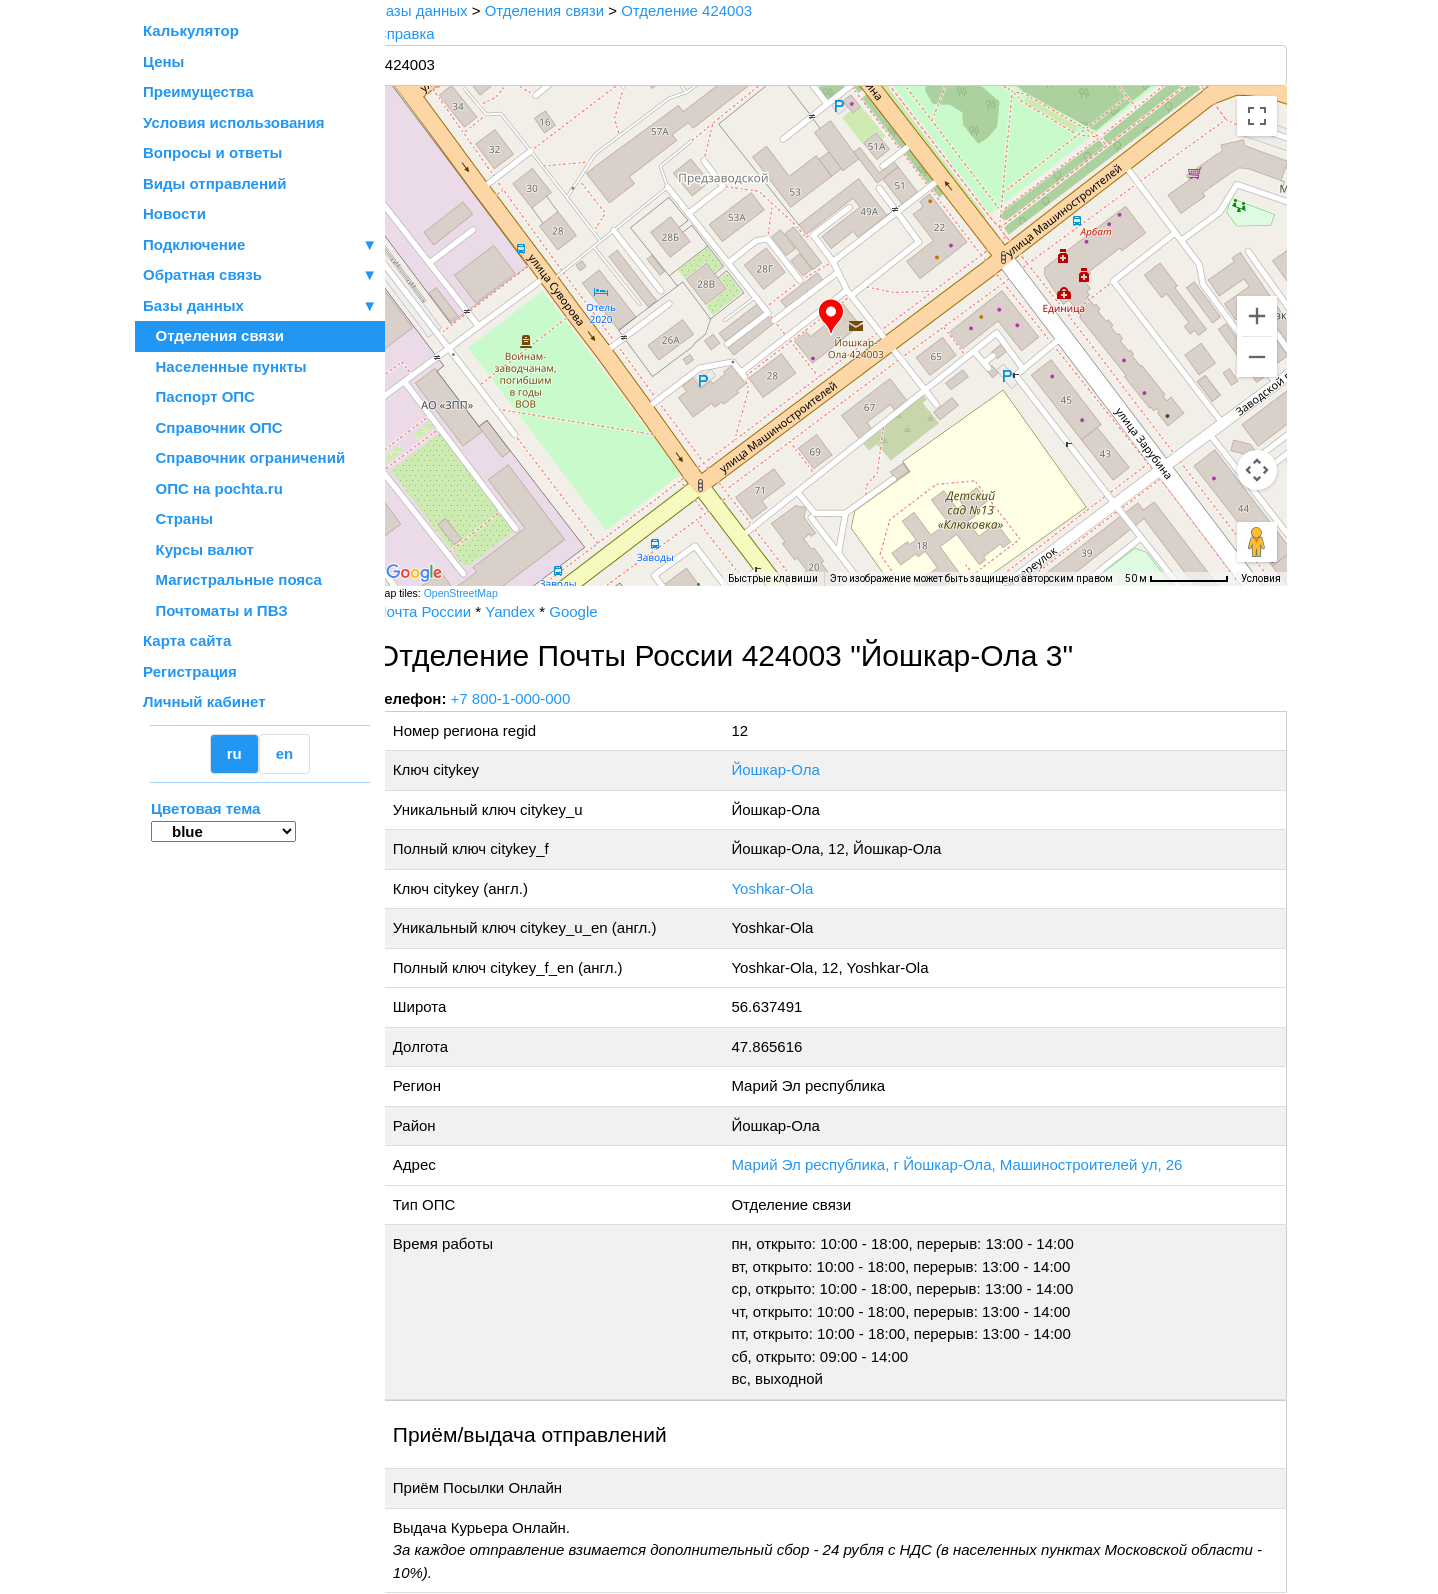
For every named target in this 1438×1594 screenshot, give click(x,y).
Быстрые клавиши (773, 578)
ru (234, 753)
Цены (163, 61)
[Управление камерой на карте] (1257, 470)
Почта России (448, 611)
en (285, 753)
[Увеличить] (1257, 316)
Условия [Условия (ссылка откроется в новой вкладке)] (1261, 578)
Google (598, 611)
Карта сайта (187, 640)
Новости (174, 213)
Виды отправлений (214, 183)
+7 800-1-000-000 (536, 698)
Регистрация (190, 671)
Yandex (535, 611)
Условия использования (233, 122)
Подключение (260, 245)
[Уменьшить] (1257, 357)
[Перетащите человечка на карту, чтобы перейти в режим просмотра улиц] (1257, 542)
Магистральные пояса (232, 579)
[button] (844, 317)
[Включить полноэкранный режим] (1257, 116)
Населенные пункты (225, 366)
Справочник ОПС (213, 427)
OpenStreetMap (486, 593)
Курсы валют (198, 549)
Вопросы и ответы (212, 152)
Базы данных (193, 305)
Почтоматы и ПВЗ (215, 610)
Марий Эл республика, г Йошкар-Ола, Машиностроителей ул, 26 (972, 1164)
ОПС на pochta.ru (213, 488)
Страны (178, 518)
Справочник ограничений (244, 457)
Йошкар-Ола (791, 769)
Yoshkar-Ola (788, 888)
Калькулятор (191, 30)
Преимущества (198, 91)
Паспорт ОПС (199, 396)
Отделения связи (213, 335)
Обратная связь (260, 275)
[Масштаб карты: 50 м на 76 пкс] (1177, 579)
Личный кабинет (204, 701)
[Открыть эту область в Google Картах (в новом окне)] (439, 573)
